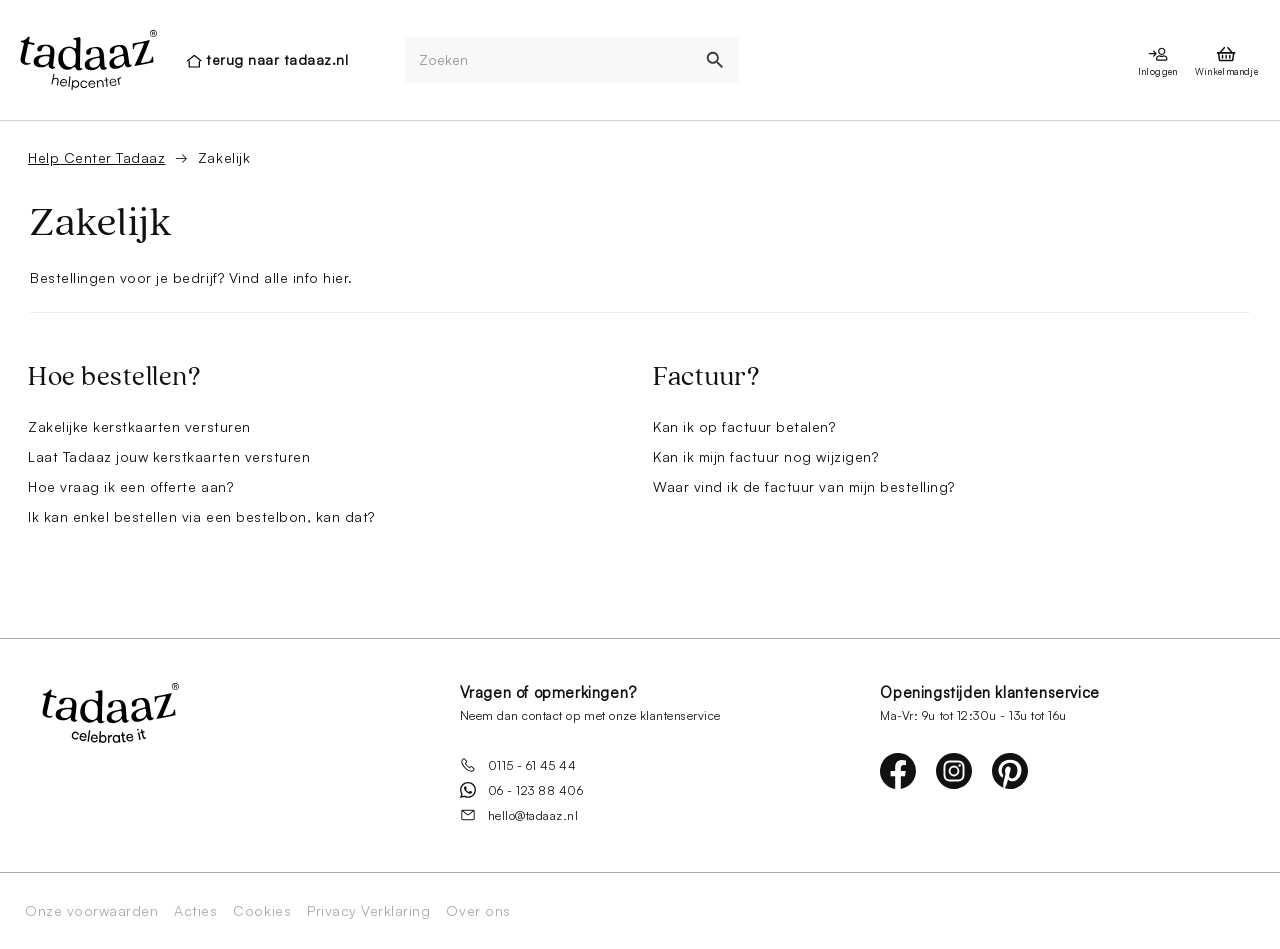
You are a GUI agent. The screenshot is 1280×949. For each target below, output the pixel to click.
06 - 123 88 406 (522, 790)
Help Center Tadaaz (96, 157)
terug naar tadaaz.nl (277, 59)
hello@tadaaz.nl (519, 815)
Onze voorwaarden (91, 911)
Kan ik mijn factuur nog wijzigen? (765, 456)
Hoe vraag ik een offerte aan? (130, 486)
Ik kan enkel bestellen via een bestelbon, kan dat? (201, 516)
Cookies (262, 911)
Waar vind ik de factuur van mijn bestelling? (804, 486)
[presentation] (87, 60)
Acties (195, 911)
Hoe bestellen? (114, 377)
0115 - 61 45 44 (518, 765)
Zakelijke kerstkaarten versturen (139, 426)
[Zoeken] (549, 60)
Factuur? (706, 377)
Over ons (478, 911)
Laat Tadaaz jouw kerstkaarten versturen (169, 456)
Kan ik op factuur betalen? (744, 426)
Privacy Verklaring (368, 911)
